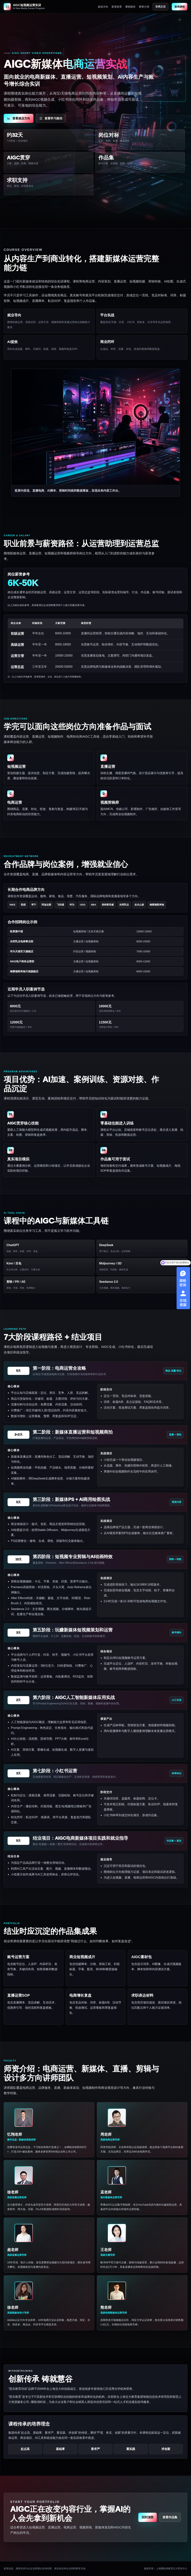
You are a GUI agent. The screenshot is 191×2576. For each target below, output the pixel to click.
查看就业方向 (18, 118)
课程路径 (130, 6)
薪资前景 (116, 6)
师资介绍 (144, 6)
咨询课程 (179, 6)
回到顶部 (147, 2517)
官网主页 (160, 6)
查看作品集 (170, 2517)
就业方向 (103, 6)
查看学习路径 (50, 118)
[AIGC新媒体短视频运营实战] (24, 6)
